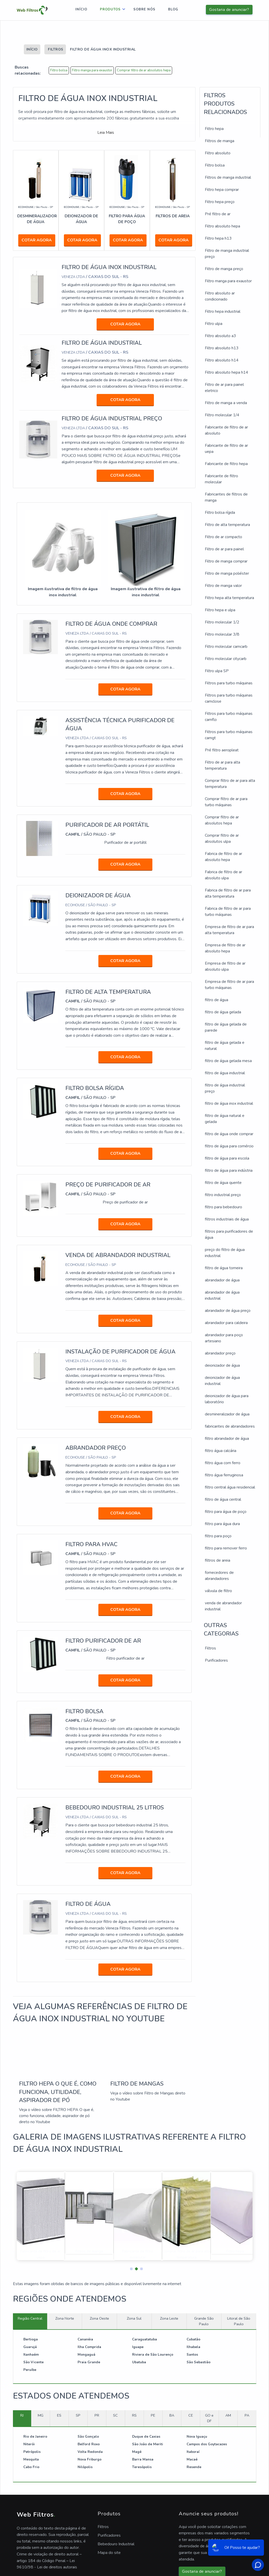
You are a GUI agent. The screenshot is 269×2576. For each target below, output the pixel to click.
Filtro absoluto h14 (222, 360)
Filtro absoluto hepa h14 (226, 372)
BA (171, 2415)
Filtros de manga (219, 141)
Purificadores (216, 1660)
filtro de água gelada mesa (228, 1061)
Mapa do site (109, 2552)
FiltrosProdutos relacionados (225, 104)
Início (81, 9)
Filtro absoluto (217, 153)
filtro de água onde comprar (229, 1134)
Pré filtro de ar (217, 214)
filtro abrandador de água (227, 1438)
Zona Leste (169, 2318)
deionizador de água (222, 1365)
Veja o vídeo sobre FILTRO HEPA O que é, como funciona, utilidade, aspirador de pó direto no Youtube (56, 2116)
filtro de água (216, 1000)
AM (228, 2415)
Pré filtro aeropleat (222, 750)
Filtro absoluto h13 (222, 348)
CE (190, 2415)
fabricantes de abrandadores (230, 1426)
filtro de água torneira (224, 1268)
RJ (22, 2415)
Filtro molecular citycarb (225, 659)
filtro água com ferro (222, 1463)
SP (78, 2415)
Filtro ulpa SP (217, 671)
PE (153, 2415)
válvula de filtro (218, 1591)
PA (247, 2415)
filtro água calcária (220, 1451)
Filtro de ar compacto (223, 537)
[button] (129, 2267)
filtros (55, 49)
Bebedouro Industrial (116, 2544)
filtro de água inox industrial (229, 1103)
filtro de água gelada (223, 1012)
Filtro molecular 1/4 (222, 415)
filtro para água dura (222, 1524)
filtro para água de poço (225, 1511)
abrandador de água (222, 1280)
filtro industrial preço (223, 1195)
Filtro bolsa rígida (220, 512)
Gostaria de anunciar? (229, 9)
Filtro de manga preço (224, 269)
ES (59, 2415)
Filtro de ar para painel (224, 549)
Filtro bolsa (58, 70)
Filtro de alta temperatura (227, 524)
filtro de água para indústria (229, 1170)
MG (40, 2415)
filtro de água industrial (225, 1073)
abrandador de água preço (227, 1310)
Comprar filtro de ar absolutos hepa (144, 70)
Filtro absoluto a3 (220, 336)
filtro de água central (223, 1499)
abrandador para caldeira (226, 1323)
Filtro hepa (214, 128)
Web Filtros (36, 2514)
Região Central (30, 2318)
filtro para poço (218, 1536)
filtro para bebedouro (223, 1207)
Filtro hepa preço (220, 202)
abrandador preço (220, 1353)
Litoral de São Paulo (238, 2321)
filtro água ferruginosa (224, 1475)
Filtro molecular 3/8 (222, 634)
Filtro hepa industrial (222, 311)
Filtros (210, 1648)
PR (97, 2415)
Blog (173, 9)
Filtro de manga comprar (226, 561)
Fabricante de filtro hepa (226, 464)
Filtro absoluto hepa (222, 226)
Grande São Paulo (204, 2321)
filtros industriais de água (227, 1219)
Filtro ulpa (213, 323)
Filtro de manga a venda (226, 403)
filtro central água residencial (230, 1487)
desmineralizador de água (227, 1414)
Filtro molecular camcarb (226, 646)
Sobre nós (144, 9)
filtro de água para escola (227, 1158)
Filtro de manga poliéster (227, 573)
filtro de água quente (223, 1182)
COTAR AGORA (37, 240)
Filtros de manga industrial (228, 177)
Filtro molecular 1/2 (222, 622)
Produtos (110, 9)
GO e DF (209, 2418)
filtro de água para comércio (229, 1146)
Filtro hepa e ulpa (220, 610)
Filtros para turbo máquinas (229, 683)
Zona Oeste (99, 2318)
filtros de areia (217, 1560)
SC (115, 2415)
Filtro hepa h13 (218, 238)
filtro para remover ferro (226, 1548)
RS (134, 2415)
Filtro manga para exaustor (92, 70)
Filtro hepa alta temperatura (229, 598)
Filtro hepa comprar (222, 189)
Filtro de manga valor (223, 585)
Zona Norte (64, 2318)
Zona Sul (134, 2318)
